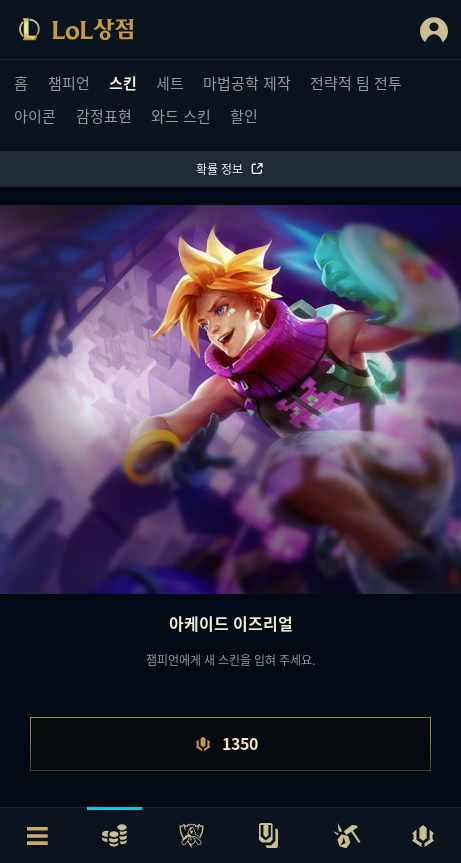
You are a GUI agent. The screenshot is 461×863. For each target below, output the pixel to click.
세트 (170, 82)
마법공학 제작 (247, 82)
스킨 (123, 82)
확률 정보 (230, 168)
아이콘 (35, 115)
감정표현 (104, 115)
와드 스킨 (181, 115)
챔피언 (69, 82)
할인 (244, 115)
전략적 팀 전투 (356, 82)
